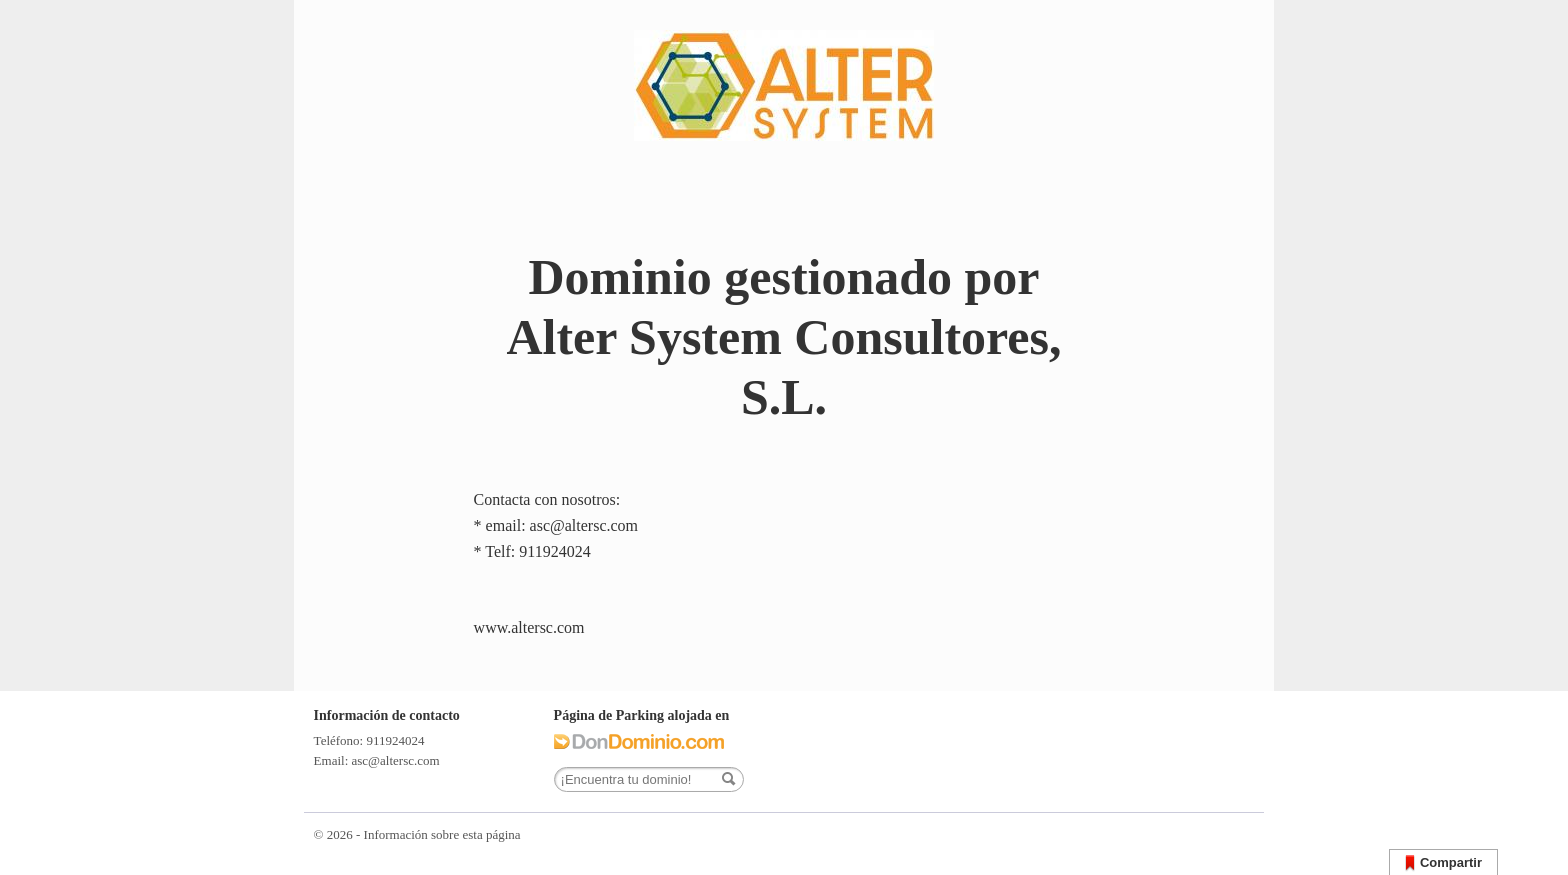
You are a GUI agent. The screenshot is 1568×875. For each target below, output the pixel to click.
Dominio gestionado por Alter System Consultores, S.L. (783, 337)
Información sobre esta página (442, 834)
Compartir (1443, 863)
